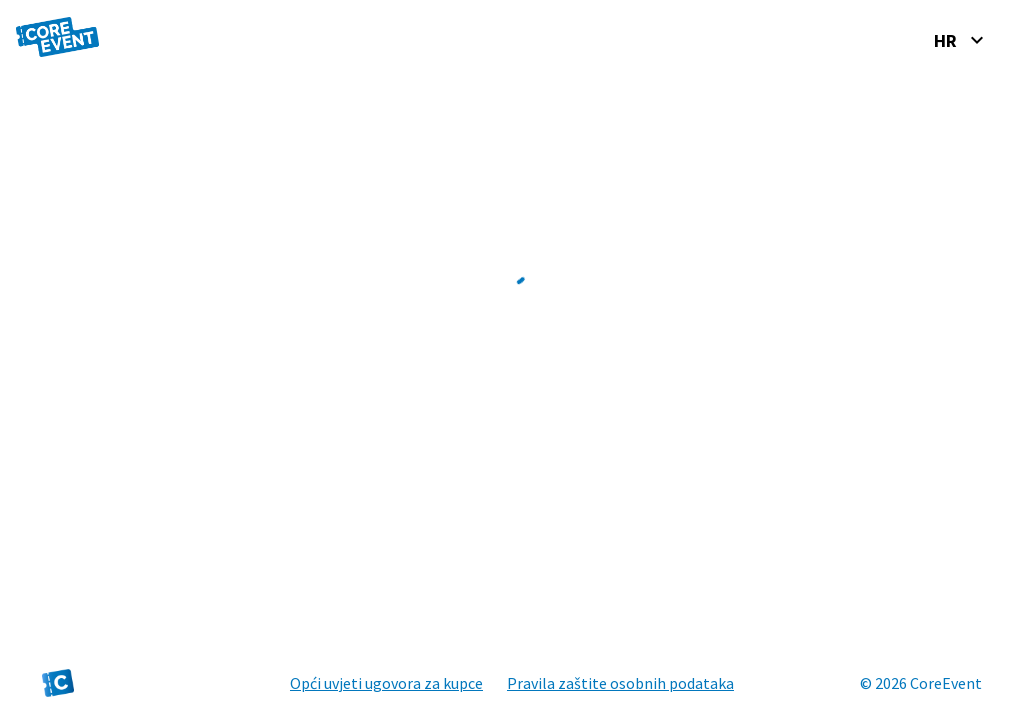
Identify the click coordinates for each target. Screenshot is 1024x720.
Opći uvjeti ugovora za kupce (386, 683)
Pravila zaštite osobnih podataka (620, 683)
